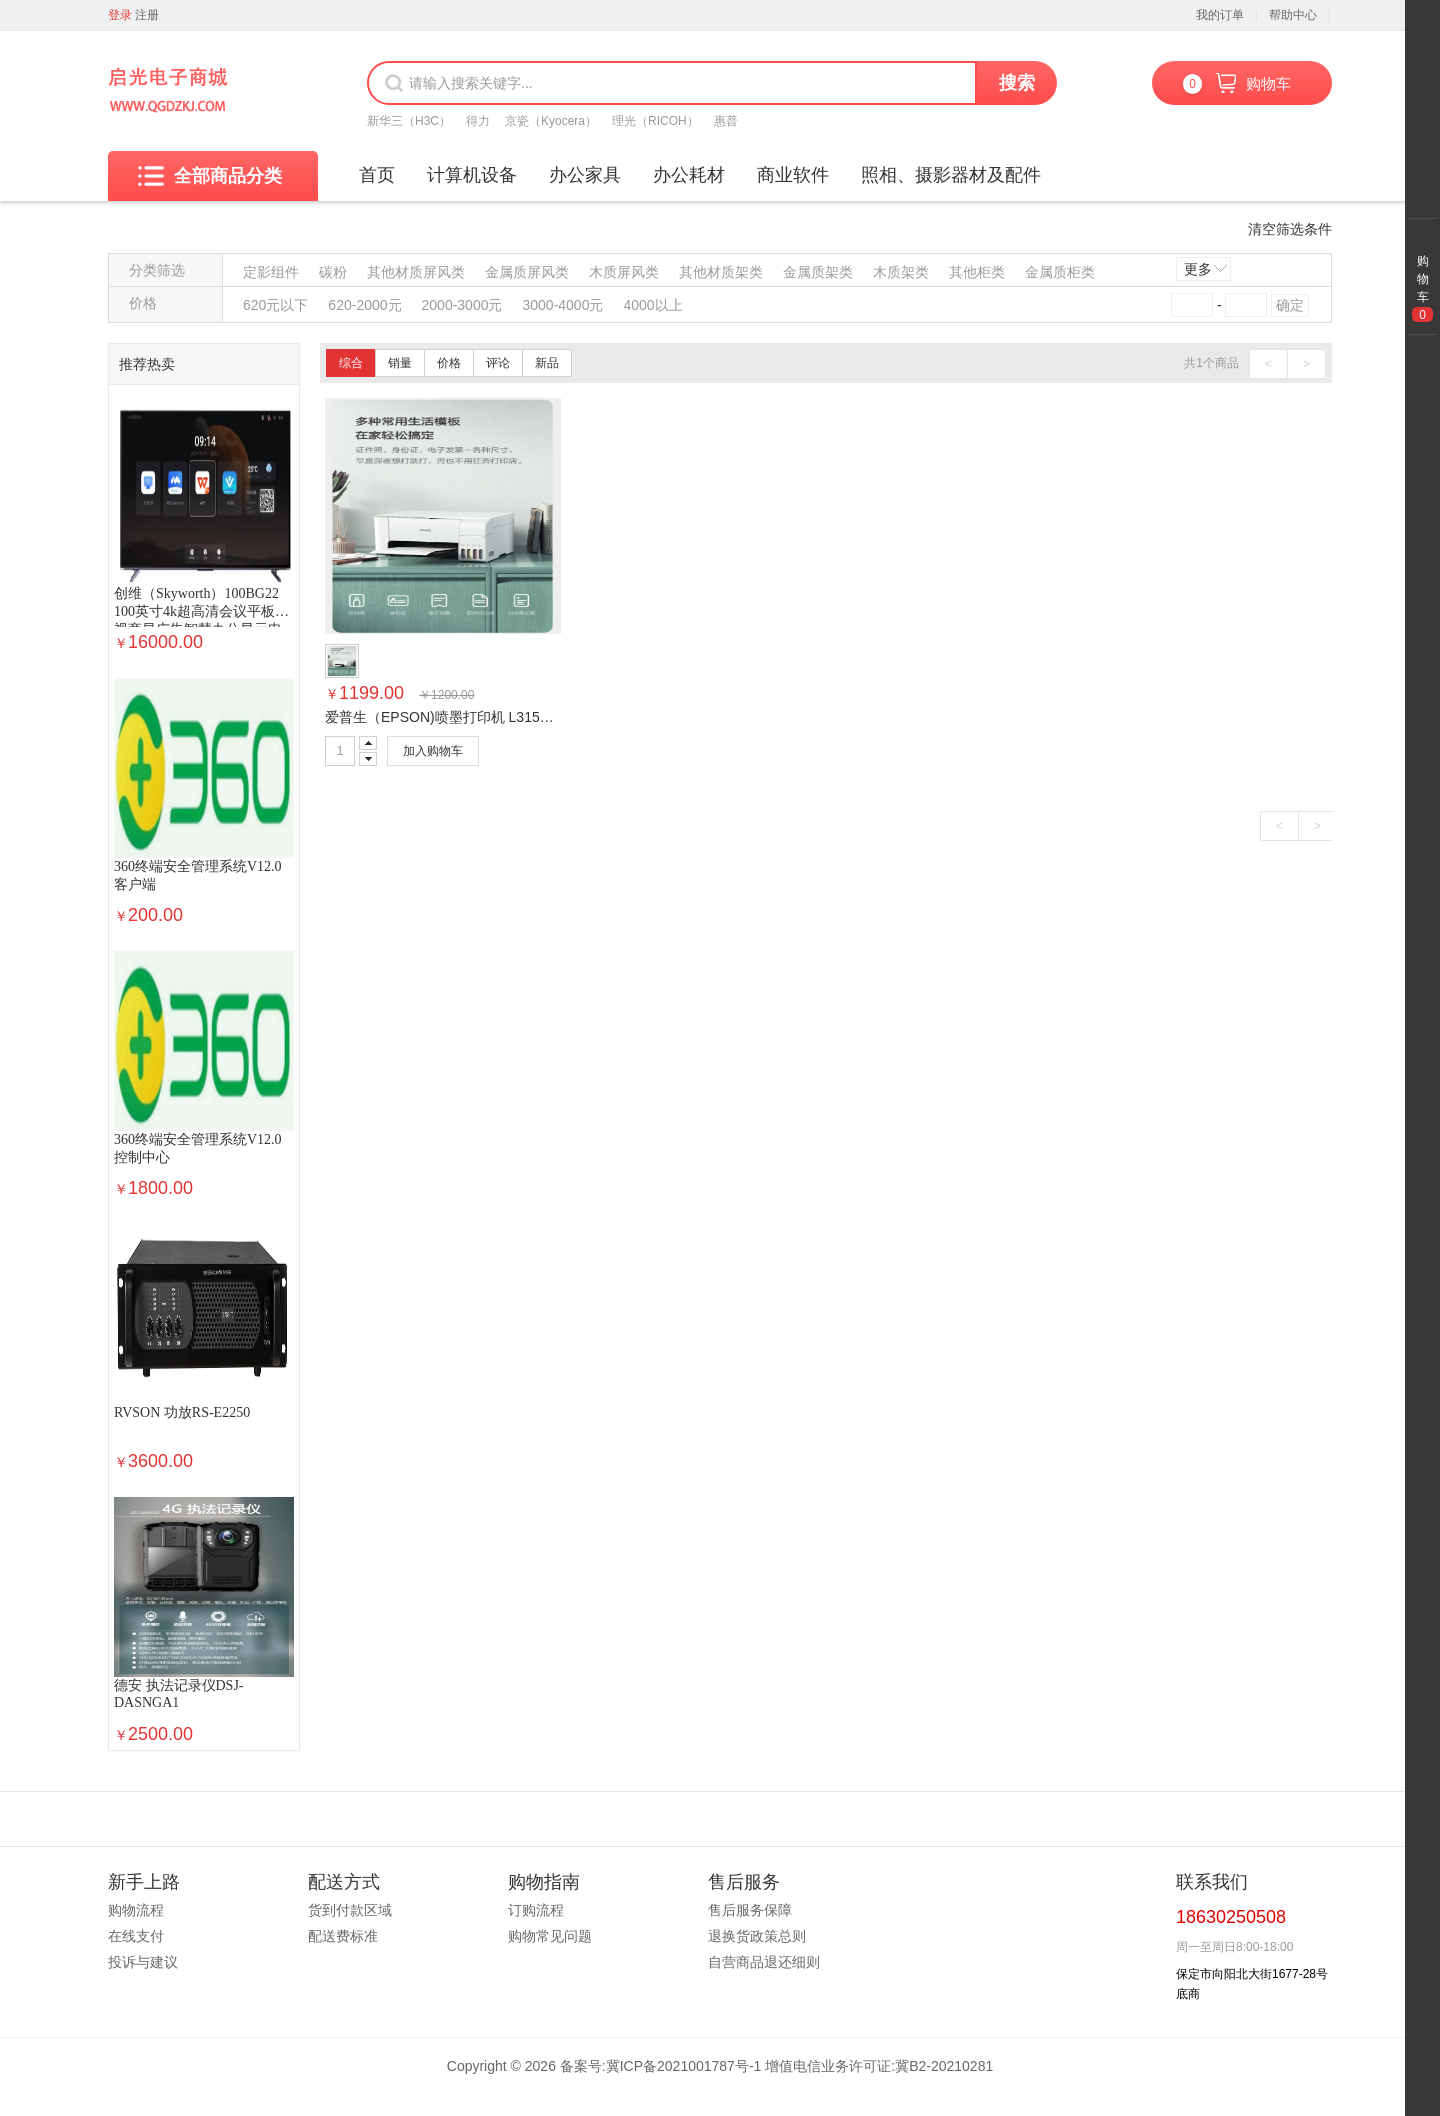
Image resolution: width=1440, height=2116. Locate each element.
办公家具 (585, 175)
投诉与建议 (143, 1962)
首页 (377, 175)
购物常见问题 (550, 1936)
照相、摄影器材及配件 (951, 175)
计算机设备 (472, 175)
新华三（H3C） (409, 121)
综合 (351, 363)
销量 (400, 363)
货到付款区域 (350, 1910)
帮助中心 (1293, 15)
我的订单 (1220, 15)
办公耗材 (689, 175)
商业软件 (793, 175)
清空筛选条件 (1290, 229)
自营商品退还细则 (764, 1962)
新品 (547, 363)
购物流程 (136, 1910)
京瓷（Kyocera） (551, 121)
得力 (478, 121)
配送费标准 (343, 1936)
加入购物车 (433, 751)
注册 (147, 15)
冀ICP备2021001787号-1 (684, 2066)
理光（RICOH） (655, 121)
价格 (449, 363)
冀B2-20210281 (944, 2066)
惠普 (726, 121)
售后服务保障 (750, 1910)
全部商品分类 (210, 176)
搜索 (1017, 83)
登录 (120, 15)
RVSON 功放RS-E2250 (182, 1412)
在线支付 (136, 1936)
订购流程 (536, 1910)
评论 (498, 363)
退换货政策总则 (757, 1936)
